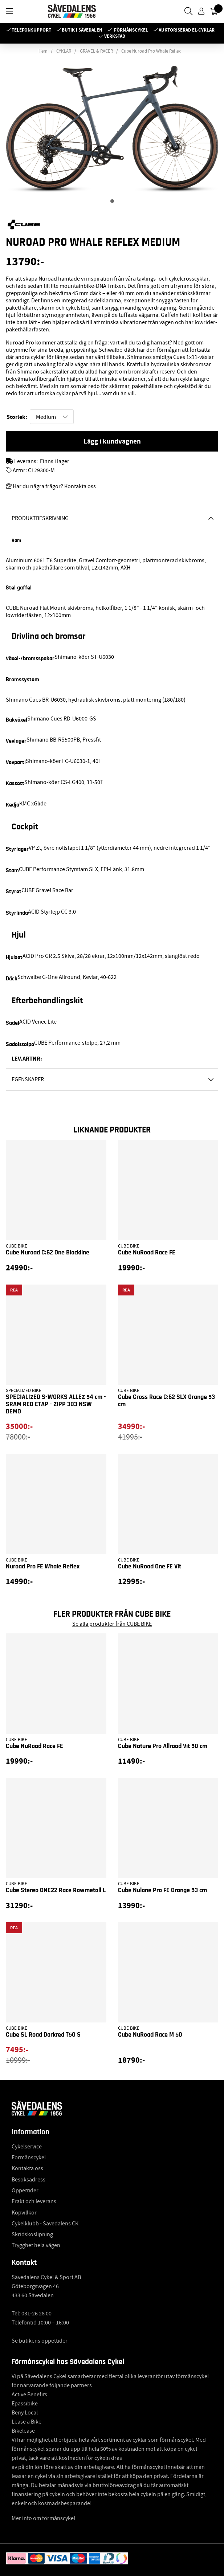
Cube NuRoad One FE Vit (149, 1566)
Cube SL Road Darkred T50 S (43, 2035)
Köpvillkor (24, 2212)
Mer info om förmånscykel (43, 2518)
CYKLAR (63, 51)
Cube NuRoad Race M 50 (150, 2035)
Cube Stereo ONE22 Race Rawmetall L (56, 1890)
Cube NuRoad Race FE (146, 1252)
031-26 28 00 (36, 2313)
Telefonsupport (31, 30)
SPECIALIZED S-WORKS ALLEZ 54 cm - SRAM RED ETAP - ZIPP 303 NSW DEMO (56, 1404)
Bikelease (23, 2430)
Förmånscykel (131, 30)
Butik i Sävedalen (82, 30)
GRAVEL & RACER (96, 51)
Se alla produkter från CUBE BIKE (112, 1624)
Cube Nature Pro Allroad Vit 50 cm (162, 1746)
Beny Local (25, 2412)
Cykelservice (27, 2146)
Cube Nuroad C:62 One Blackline (47, 1252)
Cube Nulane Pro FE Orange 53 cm (162, 1890)
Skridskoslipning (32, 2234)
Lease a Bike (26, 2421)
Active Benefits (29, 2394)
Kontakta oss (27, 2168)
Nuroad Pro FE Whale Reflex (43, 1566)
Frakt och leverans (34, 2201)
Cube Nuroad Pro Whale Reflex (151, 51)
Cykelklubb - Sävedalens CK (45, 2223)
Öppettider (25, 2190)
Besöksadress (28, 2179)
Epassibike (25, 2403)
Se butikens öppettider (40, 2340)
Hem (43, 51)
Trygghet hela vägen (36, 2245)
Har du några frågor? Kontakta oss (54, 486)
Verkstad (114, 36)
